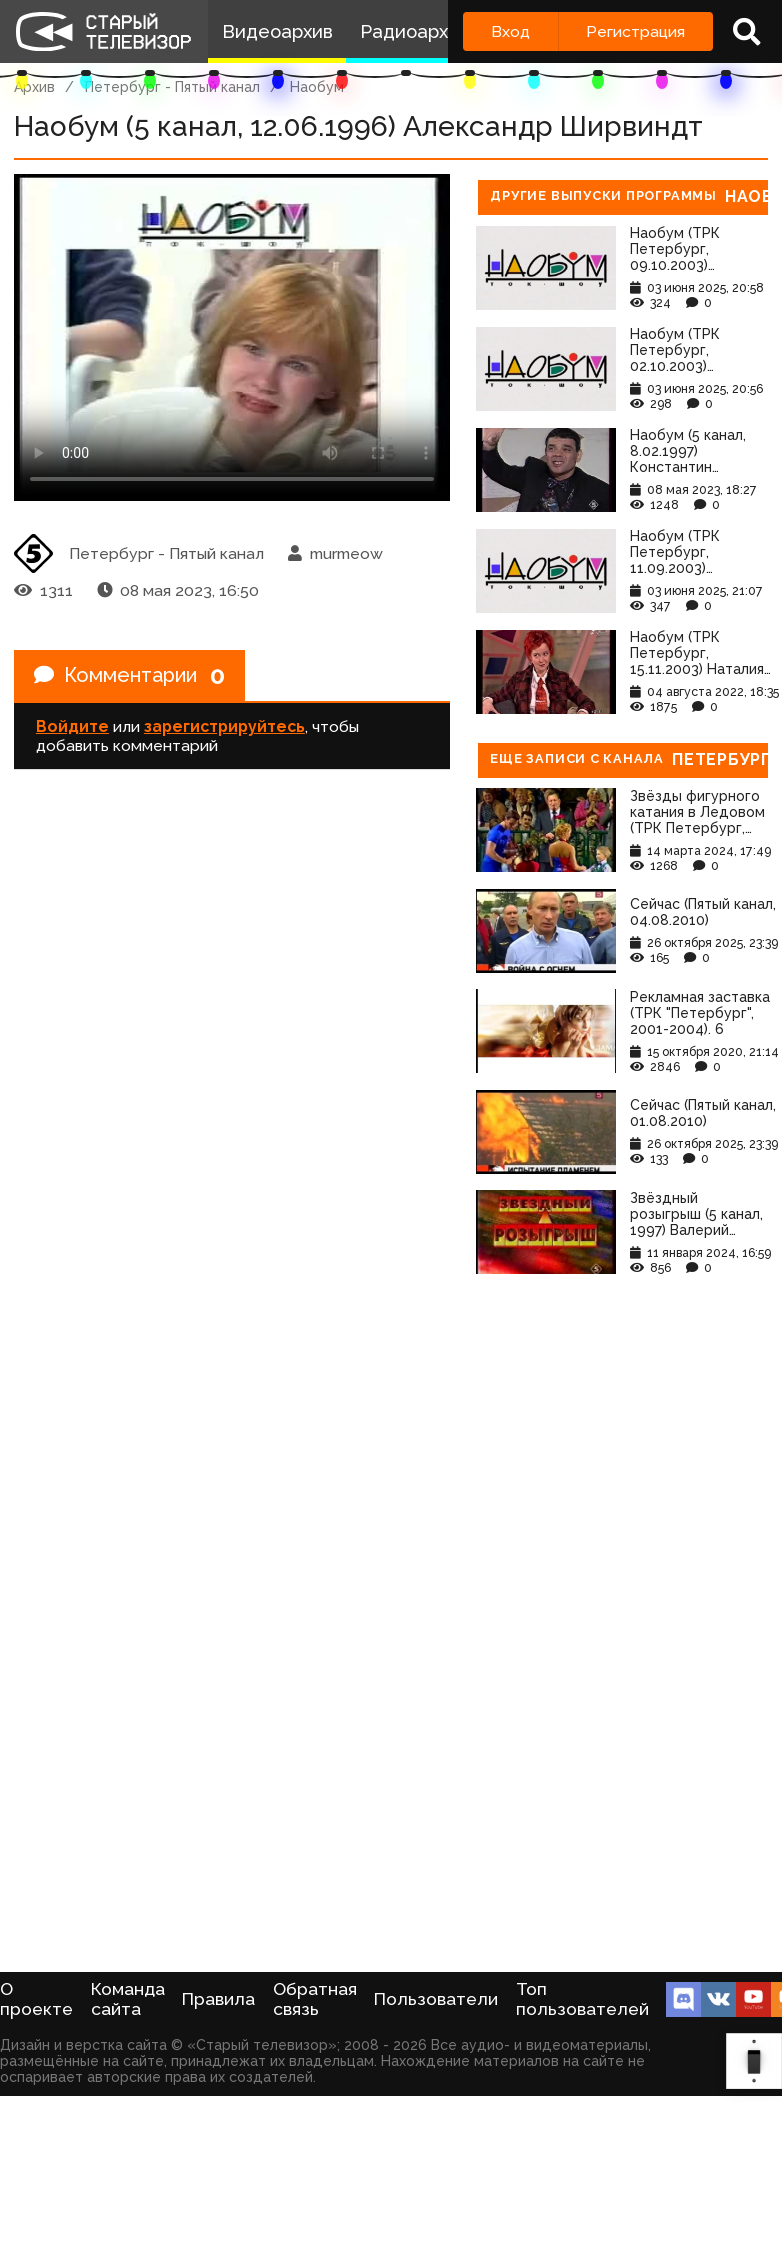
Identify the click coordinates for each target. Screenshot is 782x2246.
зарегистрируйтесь (224, 726)
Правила (218, 1999)
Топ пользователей (582, 1999)
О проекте (36, 1999)
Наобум (317, 87)
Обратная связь (315, 1999)
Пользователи (436, 1999)
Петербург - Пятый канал (172, 87)
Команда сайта (128, 1999)
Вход (510, 31)
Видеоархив (277, 31)
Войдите (72, 726)
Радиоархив (414, 31)
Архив (34, 87)
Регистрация (635, 31)
